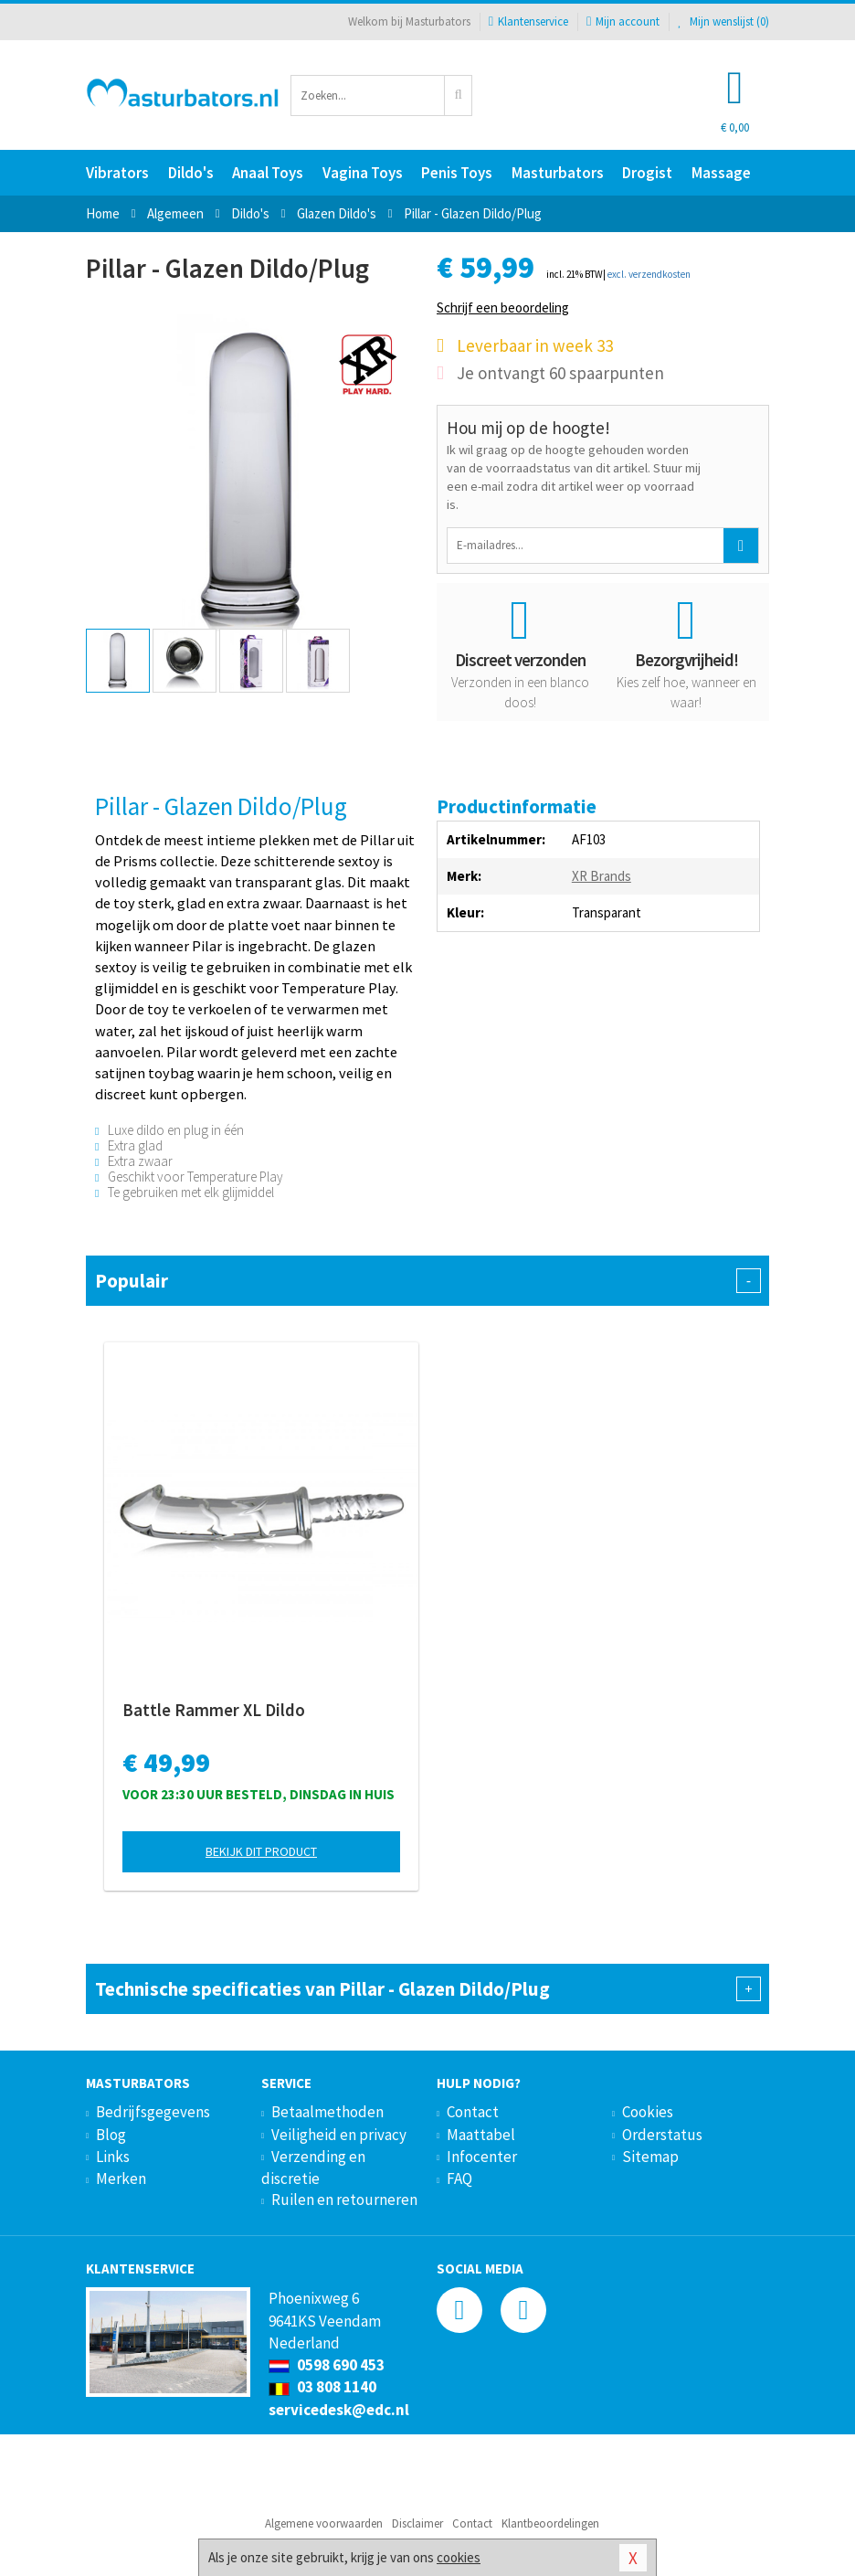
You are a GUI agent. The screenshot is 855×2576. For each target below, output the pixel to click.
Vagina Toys (362, 173)
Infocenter (482, 2157)
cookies (458, 2557)
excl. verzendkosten (649, 274)
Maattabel (481, 2135)
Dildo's (191, 173)
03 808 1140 (322, 2387)
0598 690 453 (327, 2365)
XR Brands (601, 876)
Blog (111, 2135)
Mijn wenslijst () (723, 21)
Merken (121, 2178)
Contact (473, 2112)
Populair (427, 1280)
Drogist (647, 173)
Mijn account (623, 21)
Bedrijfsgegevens (153, 2112)
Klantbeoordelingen (550, 2523)
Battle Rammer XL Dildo (213, 1710)
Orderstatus (662, 2135)
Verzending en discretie (313, 2168)
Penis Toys (456, 173)
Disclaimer (417, 2523)
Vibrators (117, 173)
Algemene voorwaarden (324, 2523)
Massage (721, 173)
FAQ (459, 2178)
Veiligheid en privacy (338, 2135)
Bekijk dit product (261, 1851)
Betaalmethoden (327, 2112)
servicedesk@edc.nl (339, 2410)
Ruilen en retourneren (344, 2199)
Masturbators (558, 173)
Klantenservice (528, 21)
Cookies (647, 2112)
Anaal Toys (267, 173)
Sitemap (650, 2157)
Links (113, 2157)
